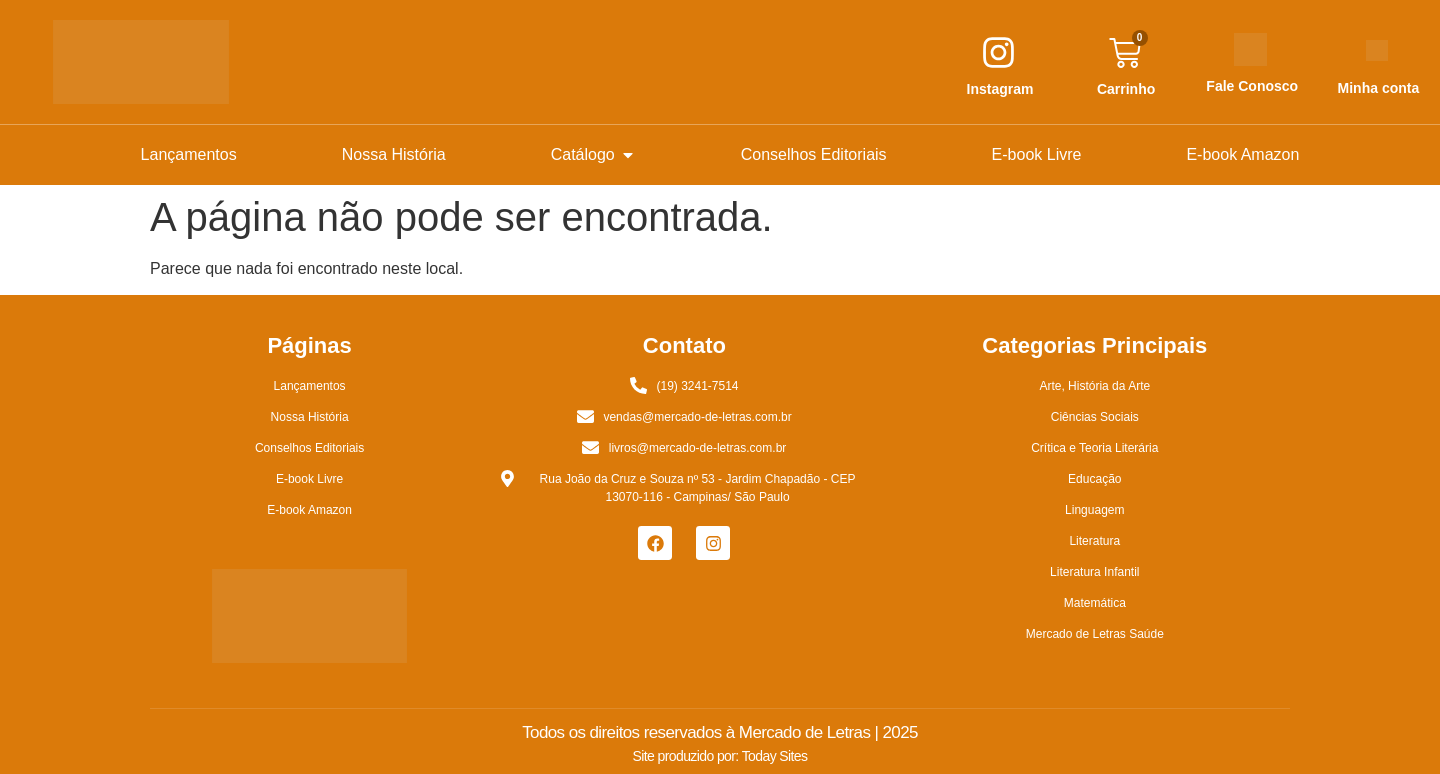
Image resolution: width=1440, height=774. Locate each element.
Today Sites (775, 756)
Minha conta (1379, 88)
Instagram (1000, 89)
